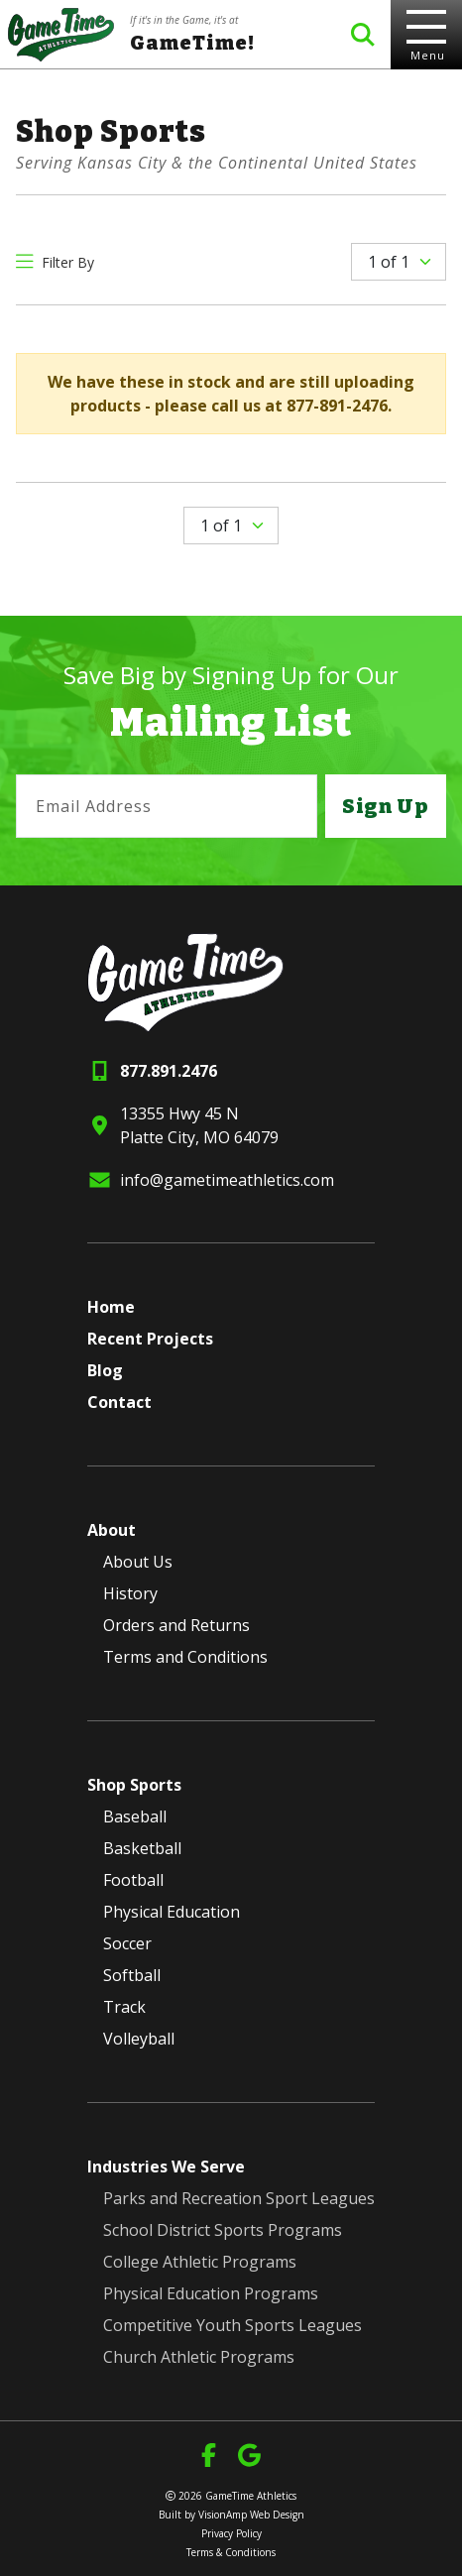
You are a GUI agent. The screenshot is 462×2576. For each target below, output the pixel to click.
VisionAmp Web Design (251, 2514)
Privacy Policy (231, 2533)
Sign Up (385, 806)
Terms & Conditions (231, 2552)
